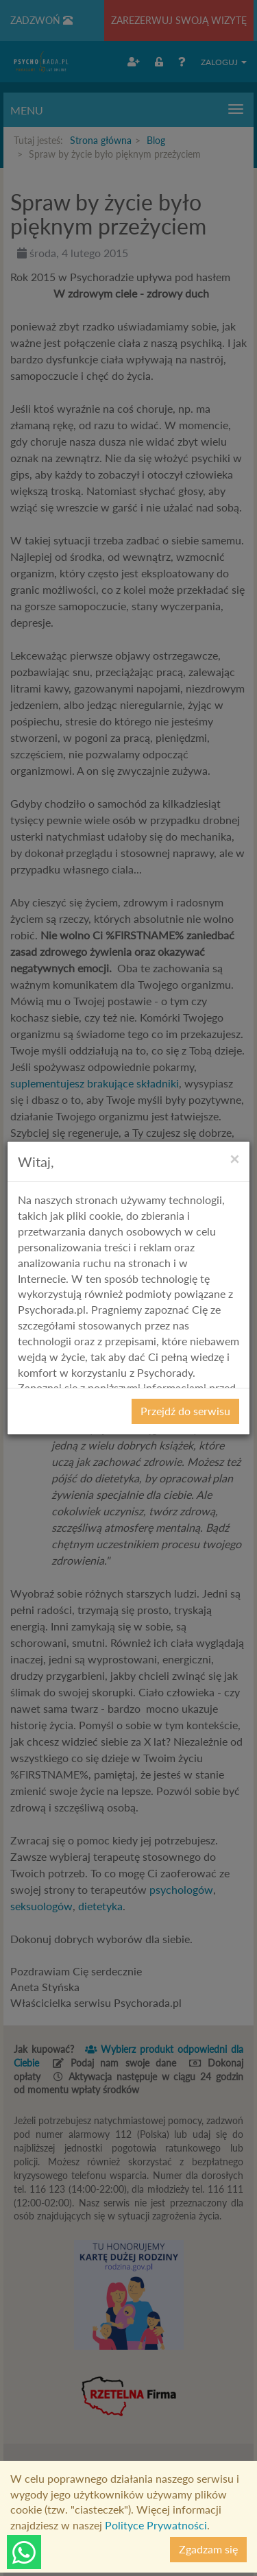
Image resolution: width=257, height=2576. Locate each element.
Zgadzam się (208, 2548)
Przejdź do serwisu (185, 1410)
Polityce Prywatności (156, 2524)
